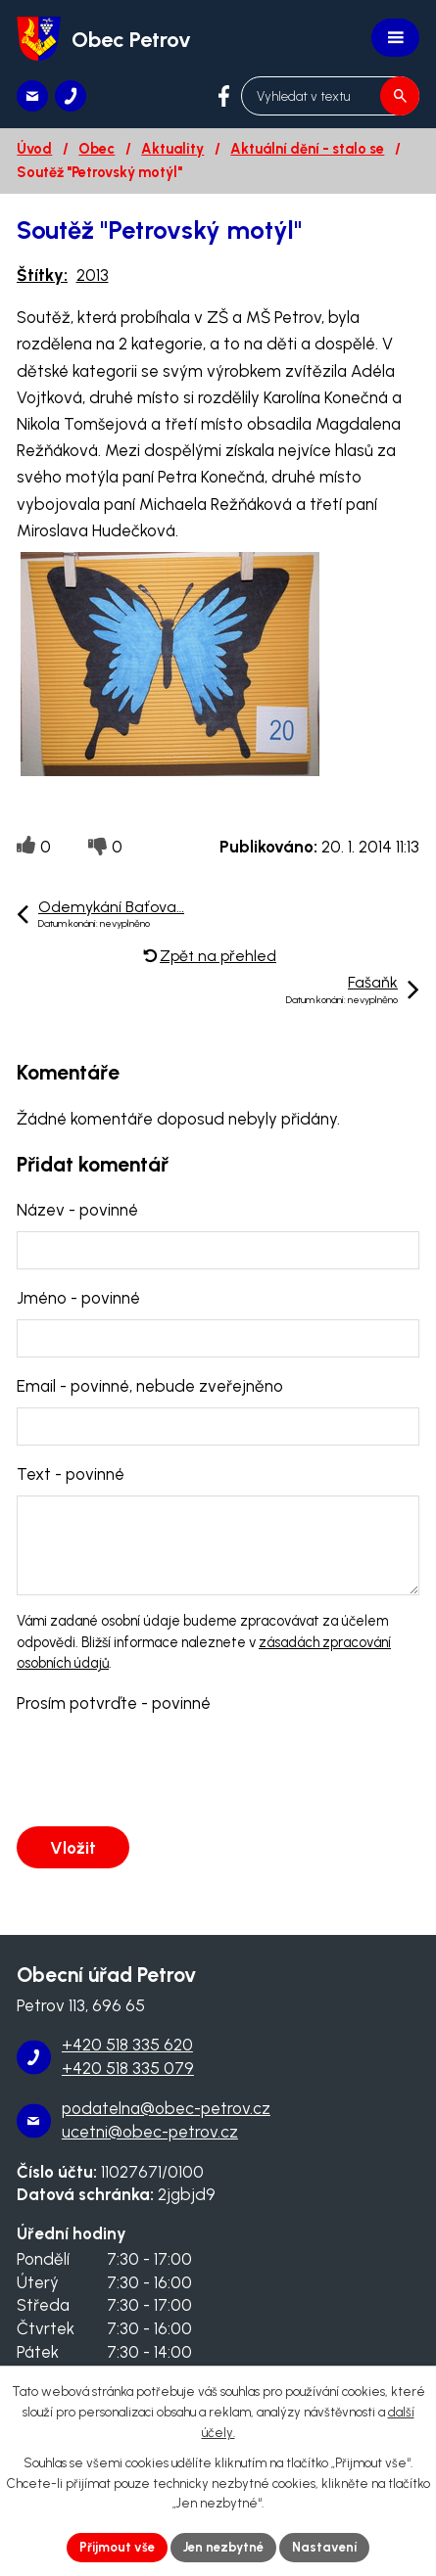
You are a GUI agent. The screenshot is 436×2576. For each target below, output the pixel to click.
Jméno (78, 1298)
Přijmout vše (117, 2547)
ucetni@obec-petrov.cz (150, 2131)
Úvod (34, 149)
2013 (92, 275)
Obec (96, 149)
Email (150, 1386)
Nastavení (324, 2547)
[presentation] (162, 1771)
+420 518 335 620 (127, 2044)
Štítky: (42, 275)
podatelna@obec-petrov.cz (166, 2108)
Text (70, 1474)
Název (77, 1209)
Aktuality (172, 149)
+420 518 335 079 (128, 2068)
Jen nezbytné (223, 2547)
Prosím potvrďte (114, 1703)
